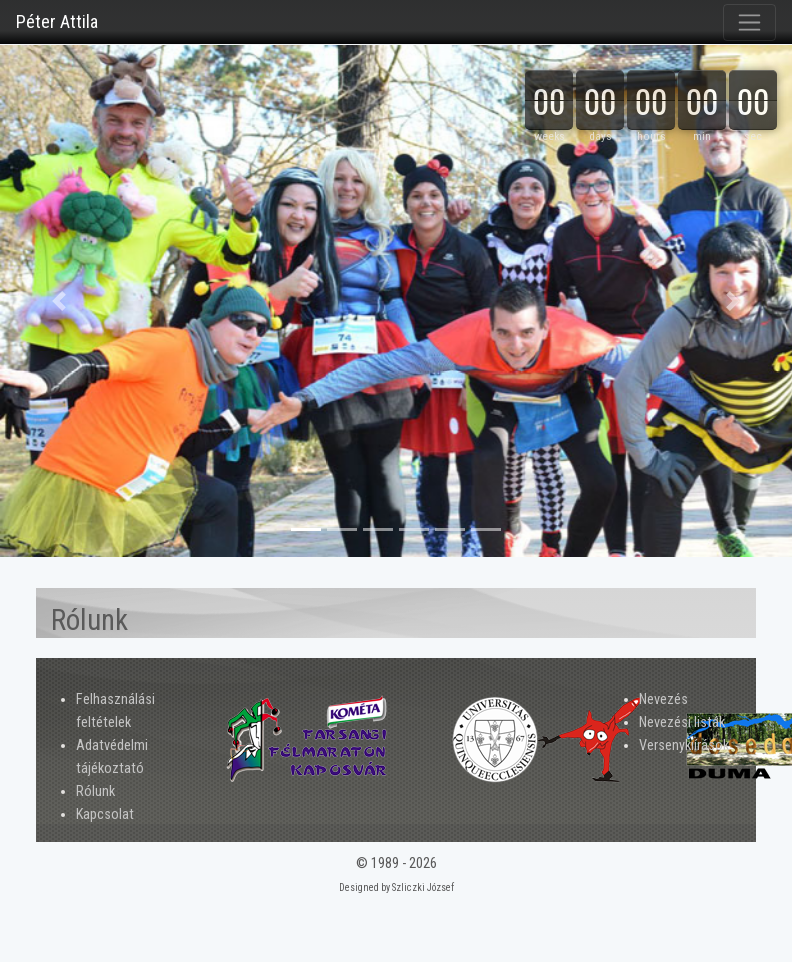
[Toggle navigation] (749, 22)
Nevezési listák (682, 722)
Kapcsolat (105, 814)
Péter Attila (57, 21)
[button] (59, 301)
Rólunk (95, 791)
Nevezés (663, 699)
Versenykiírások (684, 745)
